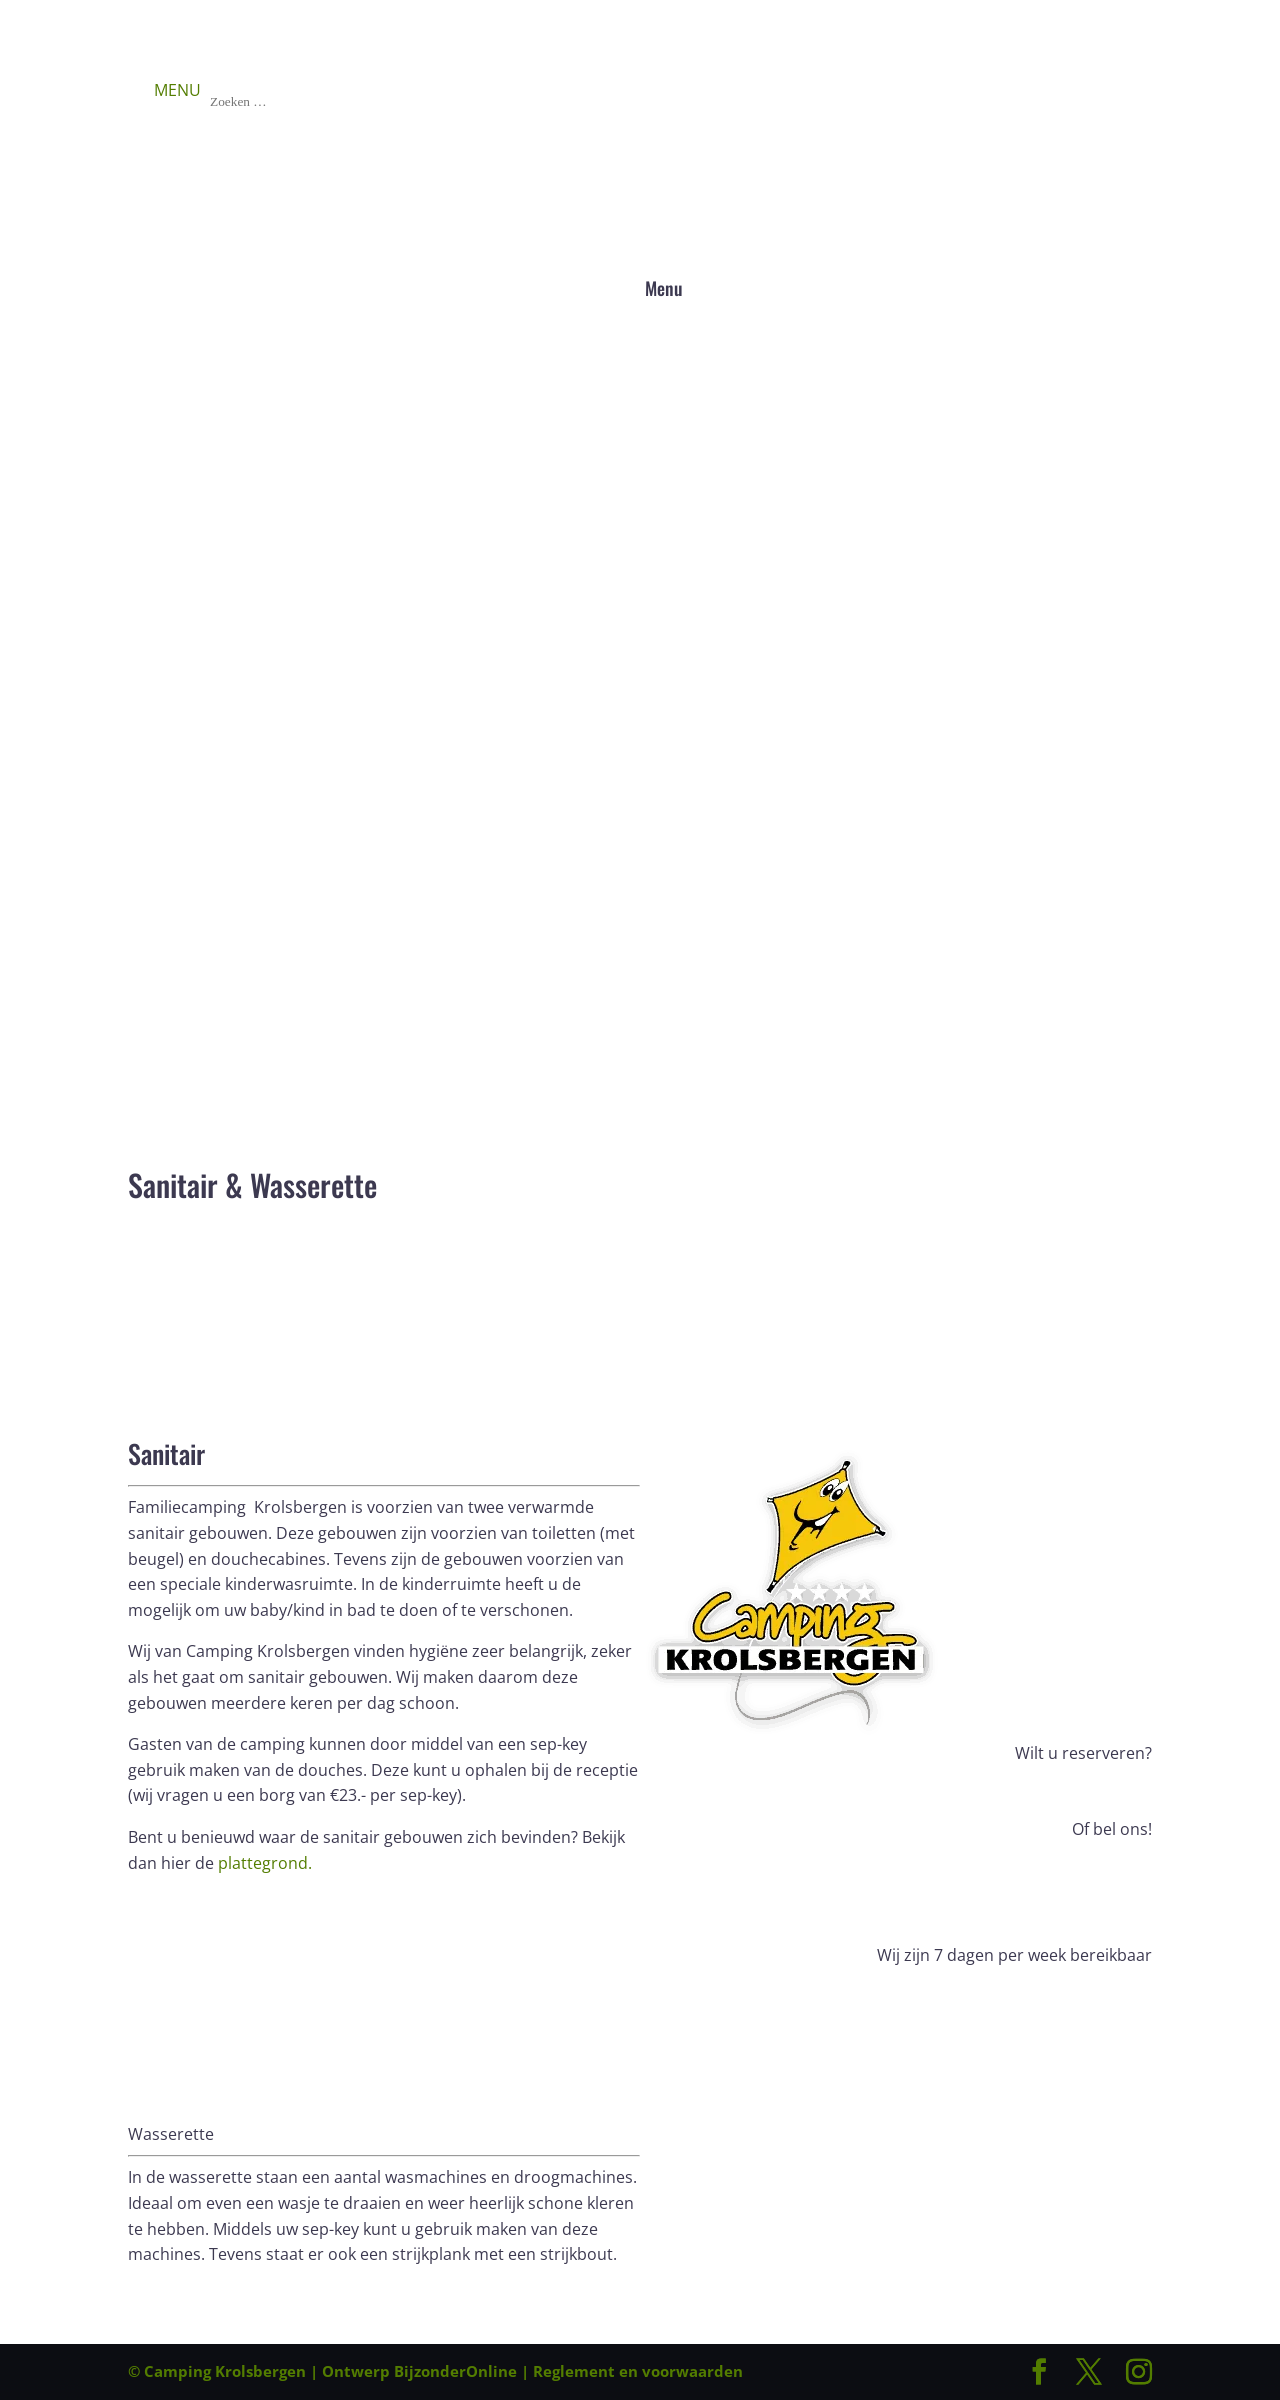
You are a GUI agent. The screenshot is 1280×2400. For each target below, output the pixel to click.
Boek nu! (190, 1262)
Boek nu (1092, 1791)
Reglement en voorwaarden (638, 2371)
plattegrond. (265, 1863)
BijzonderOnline (455, 2371)
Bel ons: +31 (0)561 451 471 (896, 1867)
